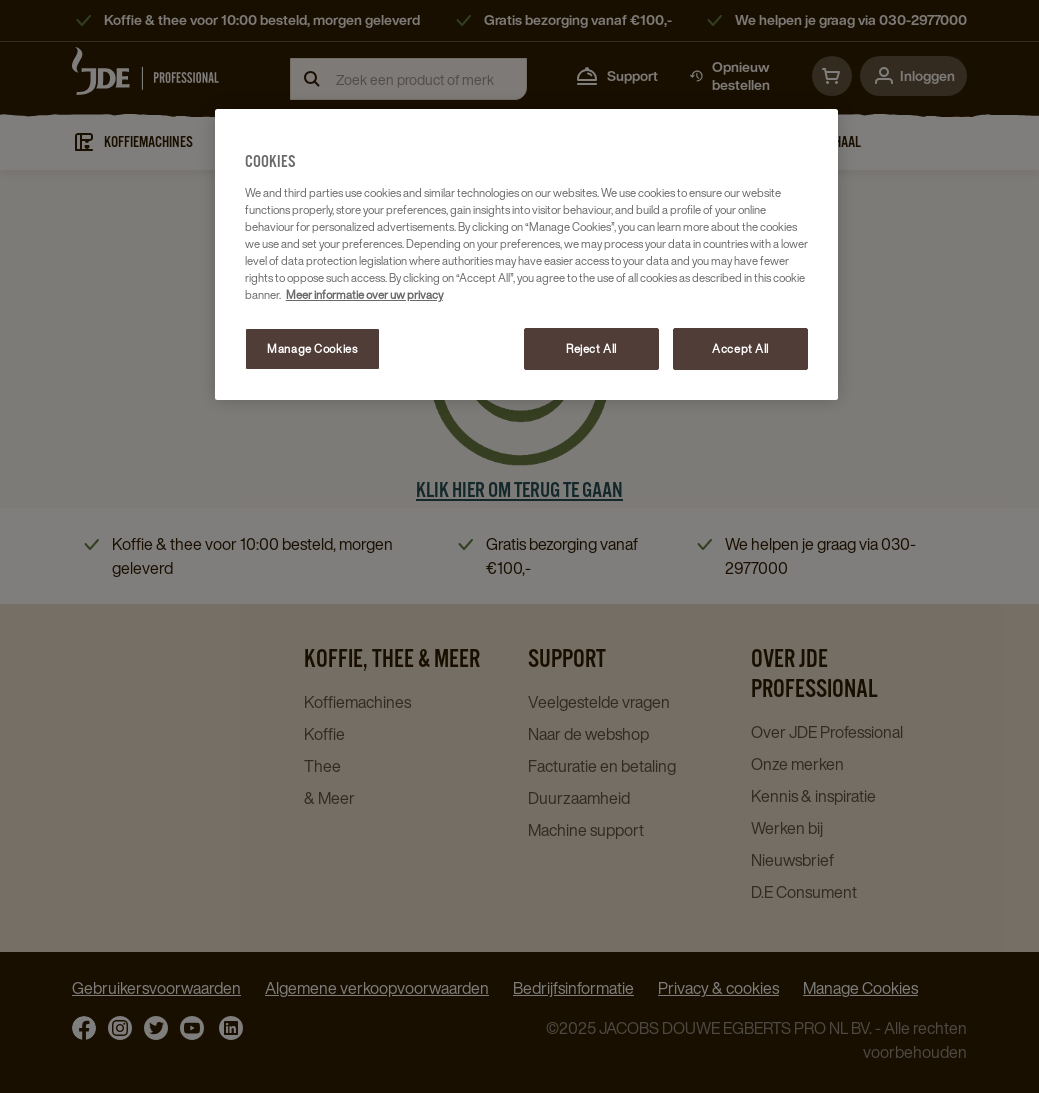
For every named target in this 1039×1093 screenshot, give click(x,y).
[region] (526, 254)
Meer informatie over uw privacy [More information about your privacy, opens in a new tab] (364, 294)
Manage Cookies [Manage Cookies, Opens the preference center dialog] (312, 348)
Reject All (591, 348)
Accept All (740, 348)
